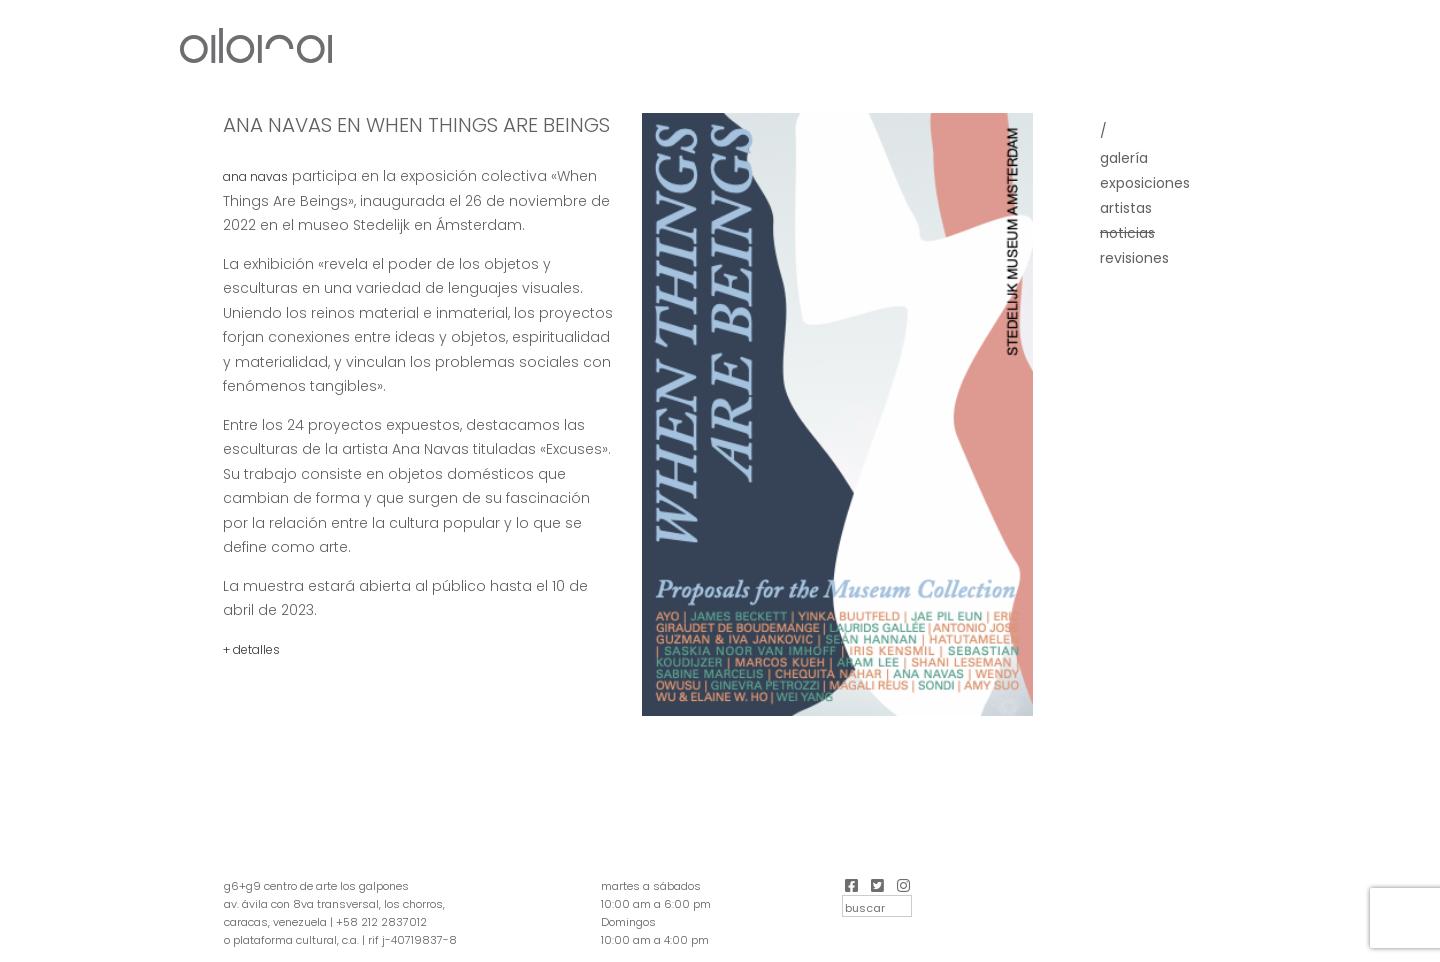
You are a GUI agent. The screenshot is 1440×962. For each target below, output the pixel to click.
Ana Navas (255, 176)
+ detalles (251, 649)
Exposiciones (1145, 183)
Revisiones (1134, 258)
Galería (1124, 158)
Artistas (1126, 208)
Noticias (1127, 233)
